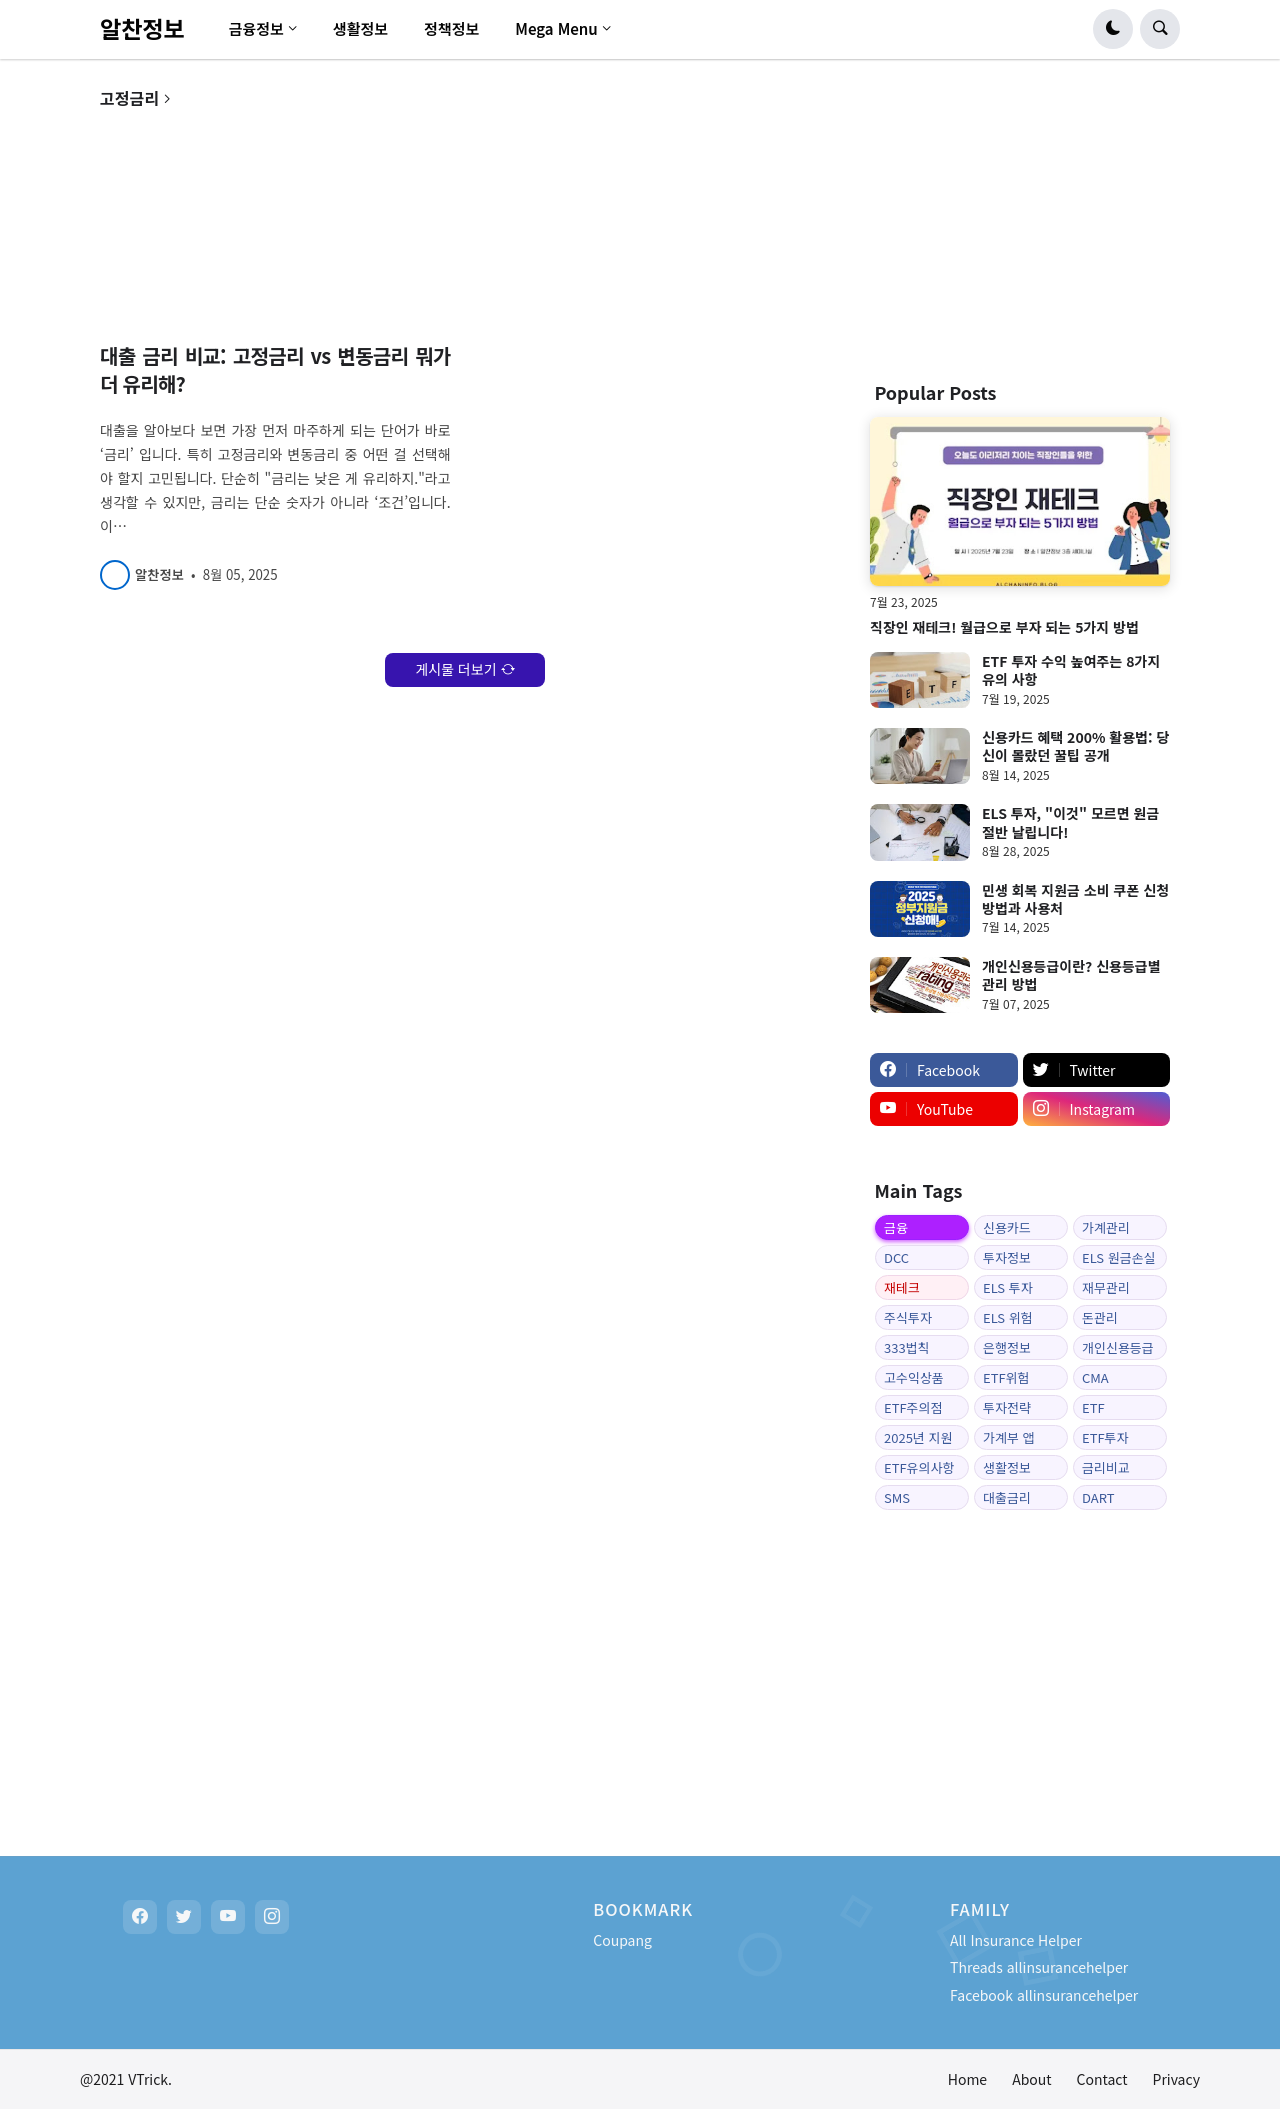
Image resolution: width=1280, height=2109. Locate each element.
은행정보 (1007, 1347)
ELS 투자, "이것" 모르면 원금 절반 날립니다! (1070, 822)
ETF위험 (1006, 1377)
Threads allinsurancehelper (1039, 1967)
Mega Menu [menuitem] (556, 28)
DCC (896, 1257)
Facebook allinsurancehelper (1044, 1995)
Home (967, 2079)
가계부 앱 (1008, 1437)
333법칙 (907, 1347)
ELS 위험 (1008, 1317)
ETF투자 (1105, 1437)
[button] (1113, 29)
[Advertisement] (1020, 214)
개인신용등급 (1118, 1347)
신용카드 (1007, 1227)
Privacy (1176, 2079)
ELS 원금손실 (1119, 1257)
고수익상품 (914, 1377)
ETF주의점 (913, 1407)
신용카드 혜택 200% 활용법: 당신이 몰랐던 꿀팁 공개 (1075, 746)
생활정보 (1007, 1467)
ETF (1093, 1407)
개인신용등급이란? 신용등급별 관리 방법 (1071, 975)
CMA (1095, 1377)
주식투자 (908, 1317)
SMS (897, 1497)
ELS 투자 (1008, 1287)
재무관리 (1106, 1287)
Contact (1102, 2079)
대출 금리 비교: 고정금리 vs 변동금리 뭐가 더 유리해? (275, 370)
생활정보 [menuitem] (360, 28)
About (1031, 2079)
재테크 (902, 1287)
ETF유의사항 (919, 1467)
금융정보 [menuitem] (256, 28)
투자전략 (1007, 1407)
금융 (896, 1227)
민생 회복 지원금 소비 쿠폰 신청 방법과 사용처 (1075, 899)
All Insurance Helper (1016, 1940)
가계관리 (1106, 1227)
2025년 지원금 (918, 1439)
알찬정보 (142, 28)
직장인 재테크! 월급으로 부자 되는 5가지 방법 (1004, 627)
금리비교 (1106, 1467)
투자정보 (1007, 1257)
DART (1098, 1497)
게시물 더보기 (455, 669)
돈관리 (1100, 1317)
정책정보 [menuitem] (451, 28)
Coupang (622, 1940)
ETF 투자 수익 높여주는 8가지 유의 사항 (1071, 670)
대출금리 (1007, 1497)
